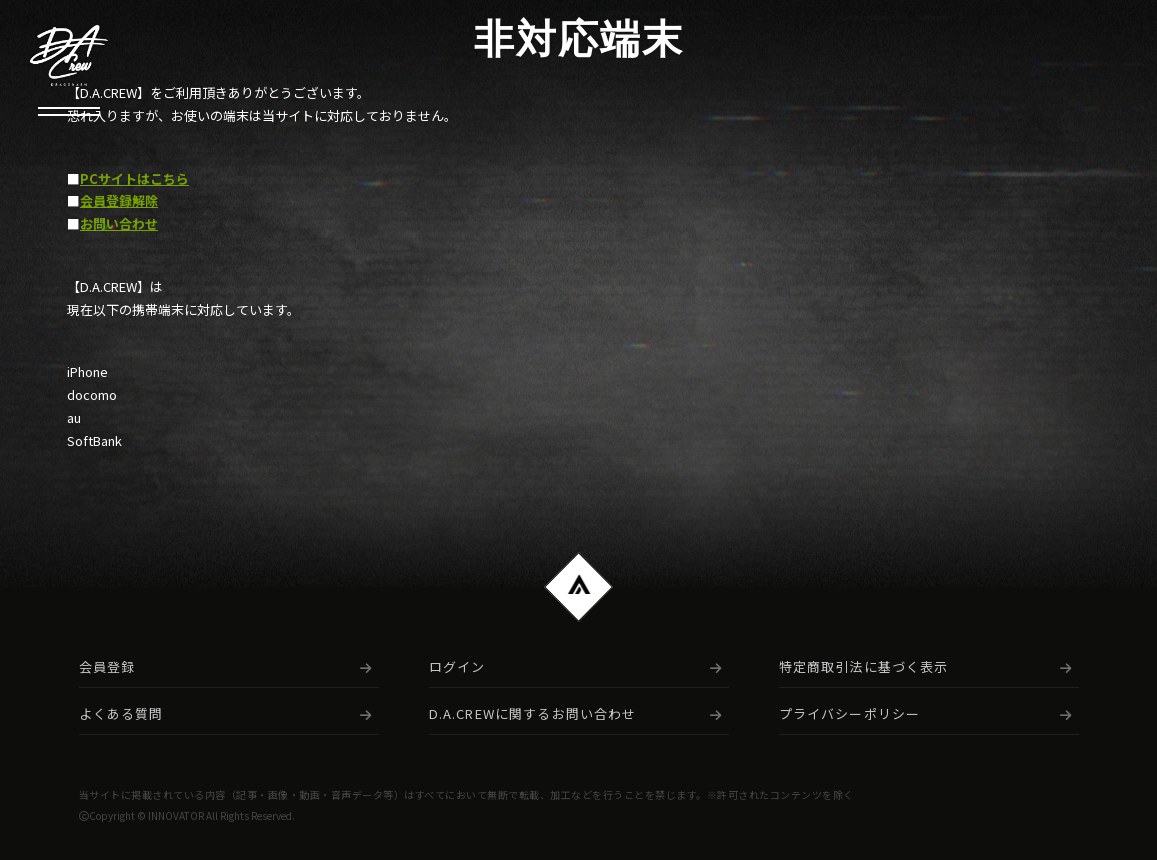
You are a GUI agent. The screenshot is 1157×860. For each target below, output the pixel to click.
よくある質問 (121, 713)
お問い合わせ (119, 224)
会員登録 (107, 666)
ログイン (457, 666)
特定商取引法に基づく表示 (864, 666)
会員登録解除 (119, 201)
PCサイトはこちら (134, 179)
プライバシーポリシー (850, 713)
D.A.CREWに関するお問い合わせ (533, 713)
